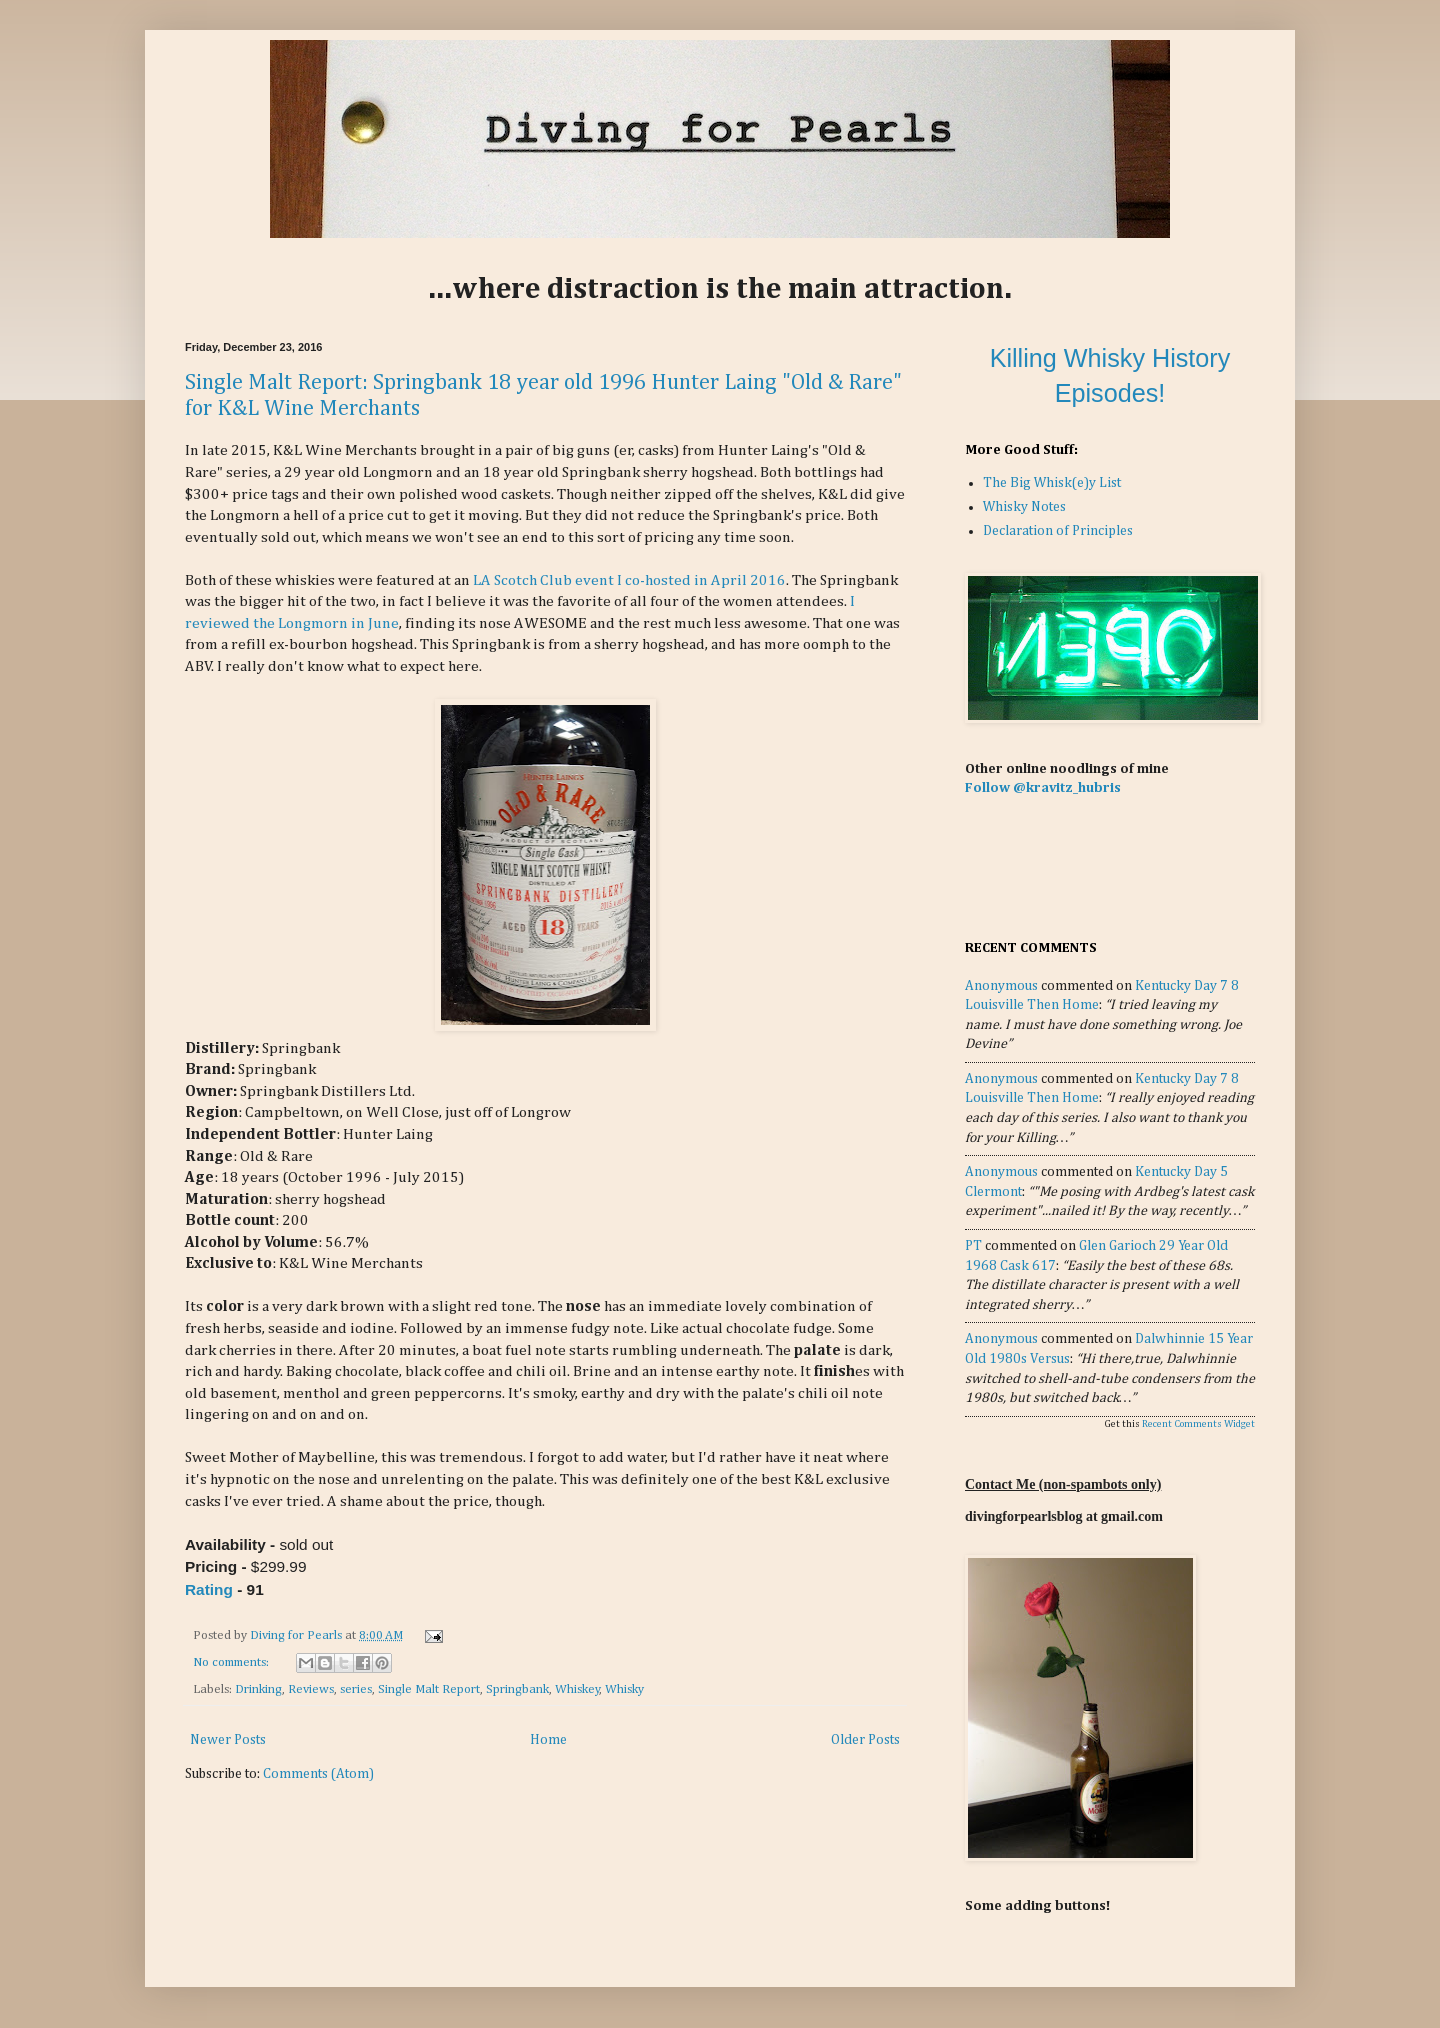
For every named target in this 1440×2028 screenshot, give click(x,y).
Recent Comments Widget (1198, 1424)
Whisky (624, 1689)
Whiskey (577, 1689)
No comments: (232, 1662)
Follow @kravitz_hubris (1043, 788)
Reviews (311, 1689)
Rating (209, 1589)
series (356, 1689)
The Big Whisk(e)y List (1052, 483)
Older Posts (865, 1740)
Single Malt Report (429, 1689)
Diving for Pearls (297, 1635)
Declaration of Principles (1058, 531)
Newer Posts (228, 1740)
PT (973, 1246)
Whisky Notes (1024, 507)
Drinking (258, 1689)
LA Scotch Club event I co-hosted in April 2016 (629, 580)
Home (548, 1740)
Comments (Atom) (318, 1774)
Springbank (517, 1689)
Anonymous (1001, 986)
